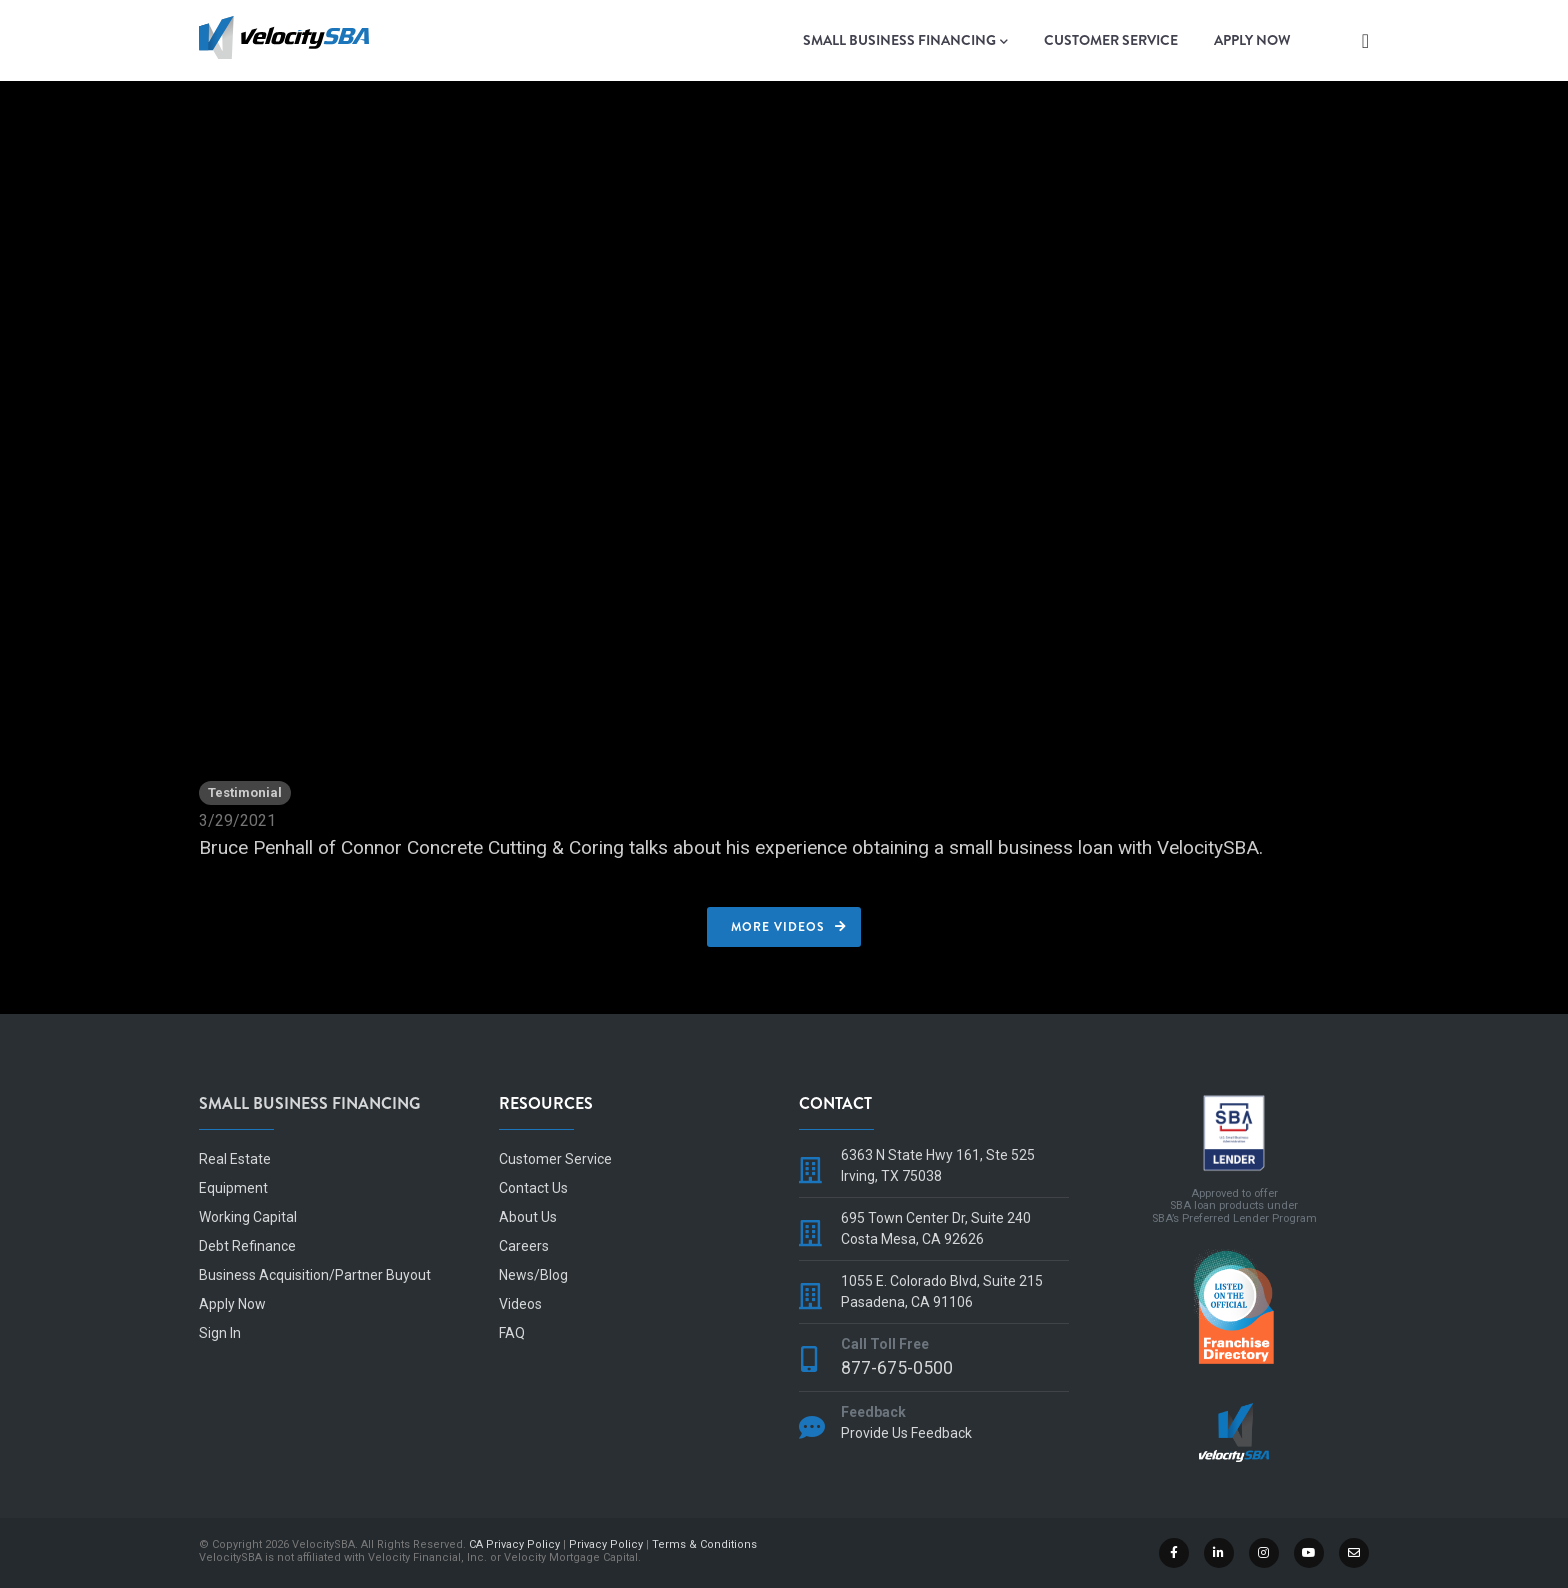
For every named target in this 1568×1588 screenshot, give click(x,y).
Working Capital (248, 1217)
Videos (520, 1304)
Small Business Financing (905, 41)
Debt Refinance (247, 1246)
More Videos (778, 927)
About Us (528, 1217)
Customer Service (1111, 40)
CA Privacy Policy (514, 1544)
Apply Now (1252, 40)
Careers (524, 1246)
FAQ (512, 1333)
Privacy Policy (606, 1544)
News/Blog (533, 1275)
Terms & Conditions (704, 1544)
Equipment (233, 1188)
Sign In (220, 1333)
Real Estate (235, 1159)
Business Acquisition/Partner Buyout (315, 1275)
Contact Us (533, 1188)
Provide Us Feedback (906, 1433)
